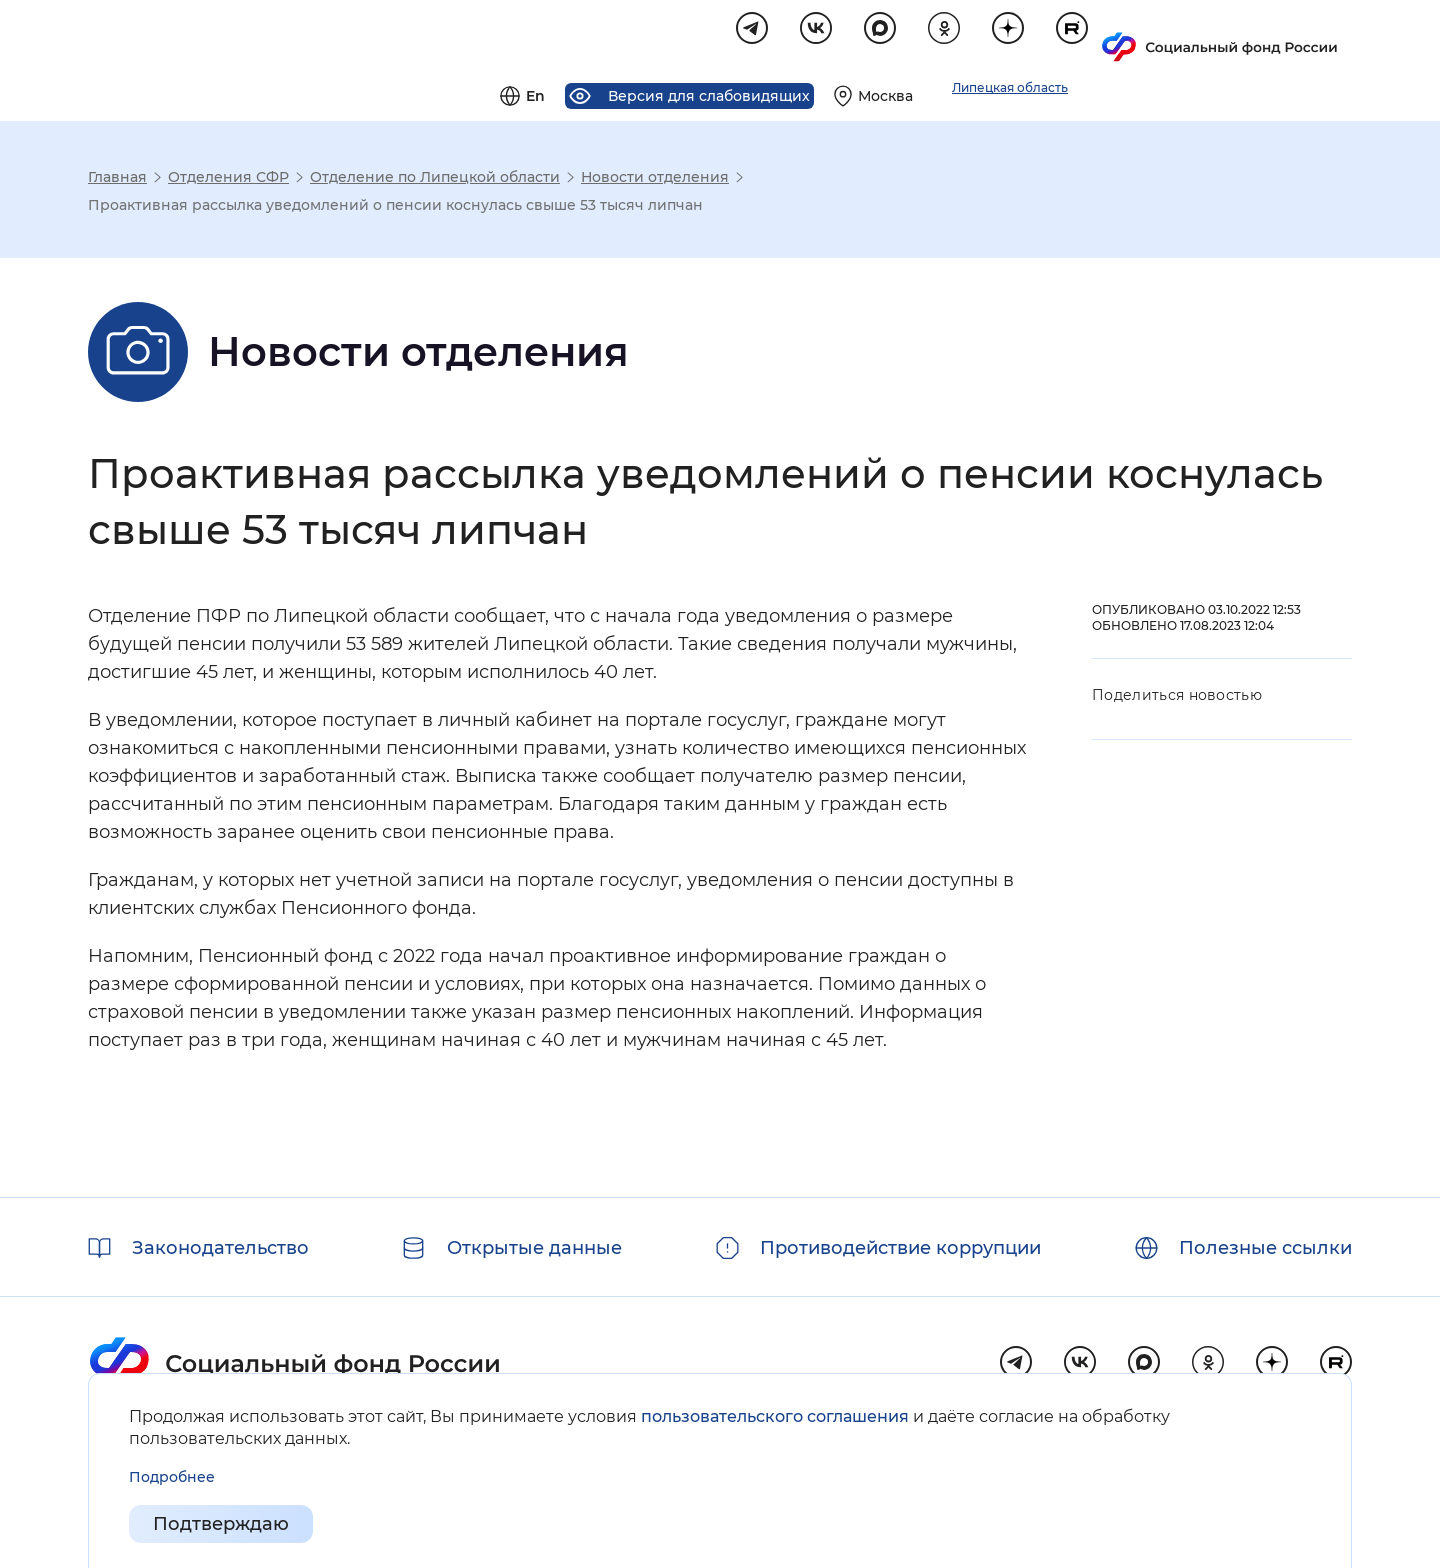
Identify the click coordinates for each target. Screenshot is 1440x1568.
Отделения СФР (228, 180)
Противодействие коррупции (900, 1248)
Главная (117, 180)
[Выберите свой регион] (1123, 36)
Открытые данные (534, 1248)
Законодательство (220, 1248)
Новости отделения (655, 180)
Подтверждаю (221, 1524)
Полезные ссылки (1265, 1248)
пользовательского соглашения (775, 1416)
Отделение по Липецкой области (435, 180)
